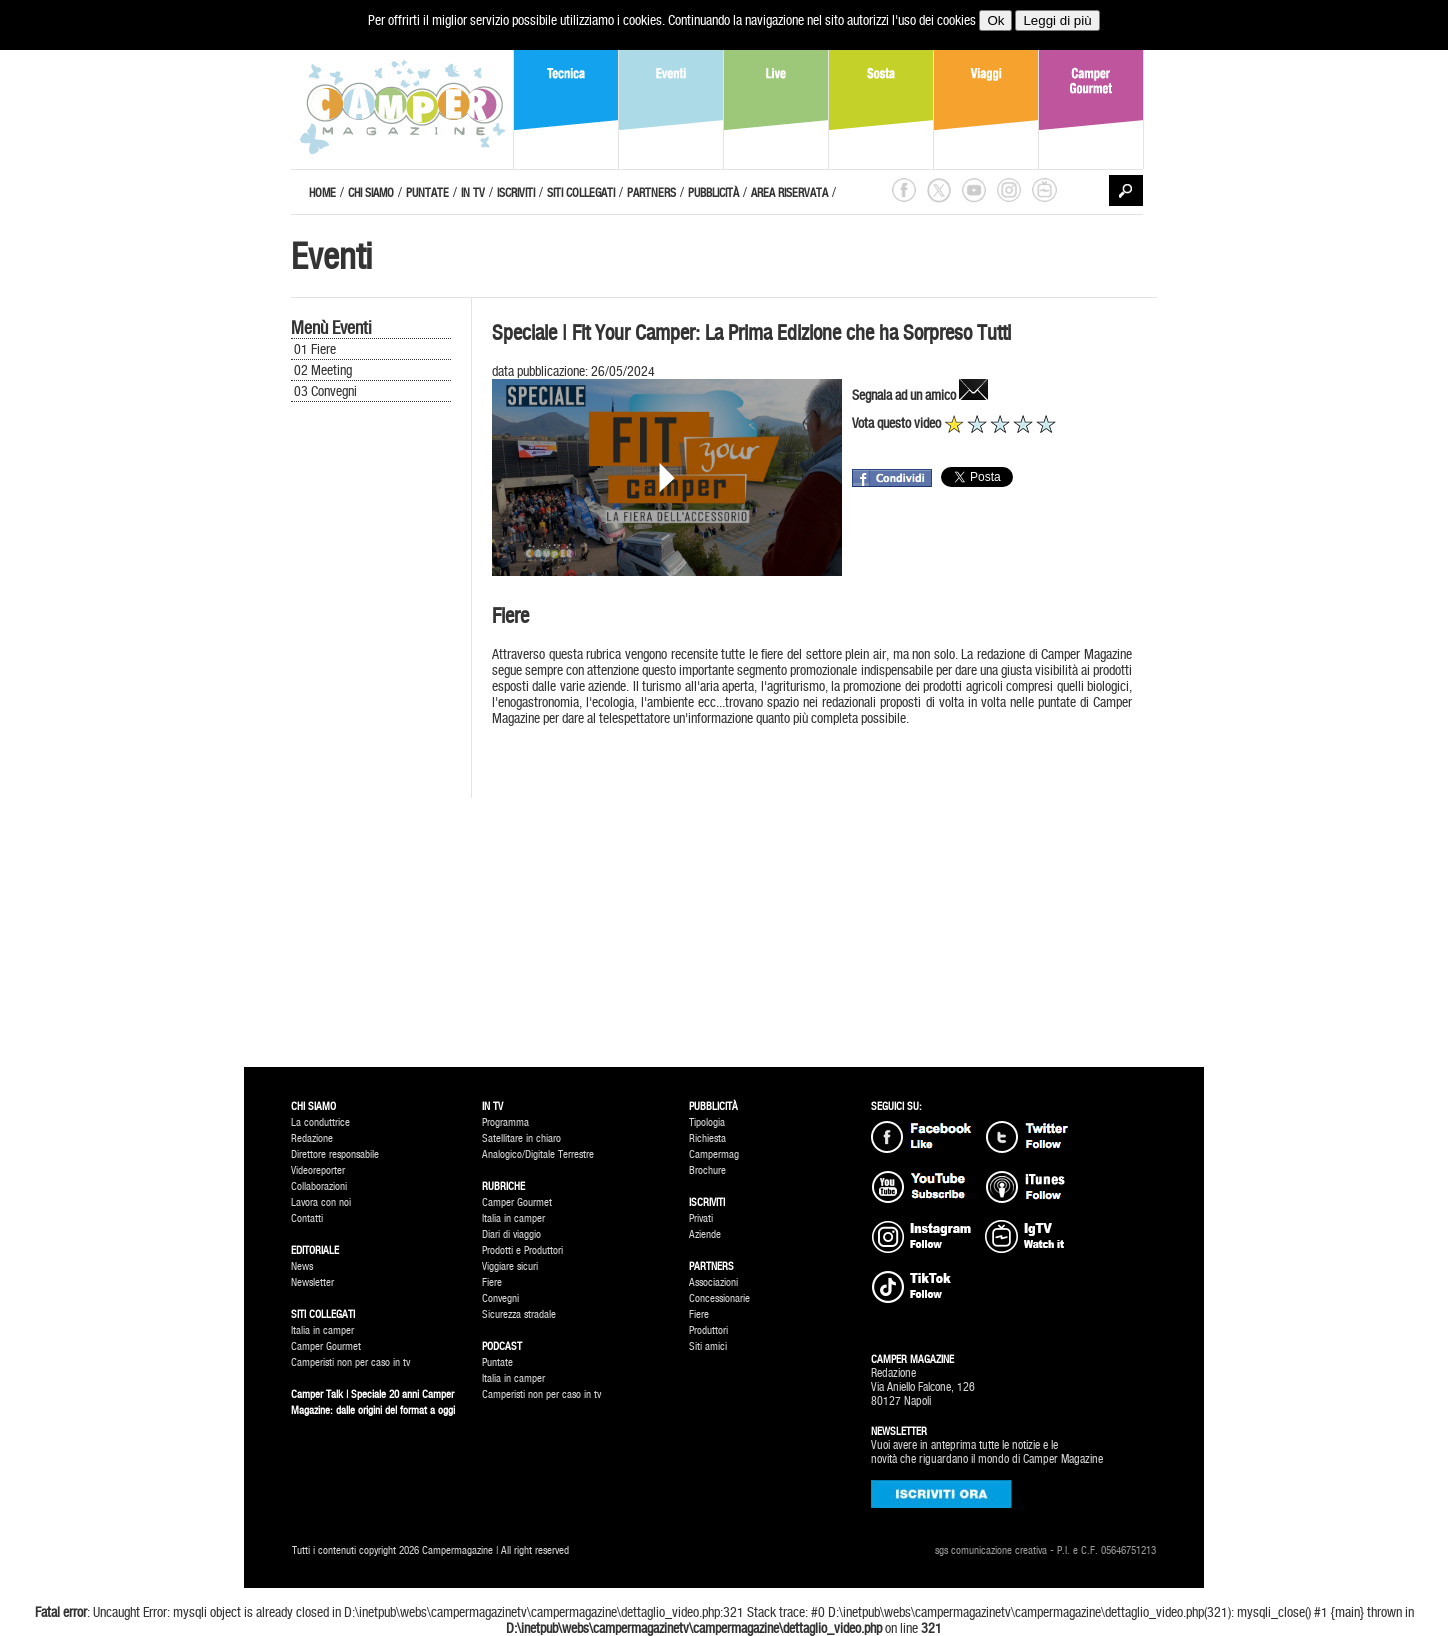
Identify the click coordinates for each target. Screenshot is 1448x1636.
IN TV (473, 193)
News (302, 1266)
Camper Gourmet (326, 1346)
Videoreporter (318, 1170)
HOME (322, 193)
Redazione (312, 1138)
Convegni (500, 1298)
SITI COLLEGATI (581, 193)
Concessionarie (719, 1298)
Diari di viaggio (511, 1234)
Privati (701, 1218)
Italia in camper (322, 1330)
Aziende (705, 1234)
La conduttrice (320, 1122)
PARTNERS (651, 193)
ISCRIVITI (516, 193)
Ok (995, 20)
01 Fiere (315, 349)
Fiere (492, 1282)
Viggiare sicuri (510, 1266)
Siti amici (708, 1346)
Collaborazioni (319, 1186)
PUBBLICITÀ (713, 193)
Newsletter (312, 1282)
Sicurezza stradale (519, 1314)
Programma (505, 1122)
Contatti (307, 1218)
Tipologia (707, 1122)
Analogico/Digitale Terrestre (538, 1154)
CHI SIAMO (371, 193)
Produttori (708, 1330)
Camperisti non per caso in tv (350, 1362)
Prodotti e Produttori (522, 1250)
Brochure (707, 1170)
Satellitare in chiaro (521, 1138)
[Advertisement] (371, 742)
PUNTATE (427, 193)
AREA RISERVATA (789, 193)
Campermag (714, 1154)
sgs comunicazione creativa (991, 1550)
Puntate (497, 1362)
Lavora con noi (321, 1202)
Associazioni (713, 1282)
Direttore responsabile (335, 1154)
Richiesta (707, 1138)
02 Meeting (323, 370)
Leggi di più (1057, 20)
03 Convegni (325, 391)
